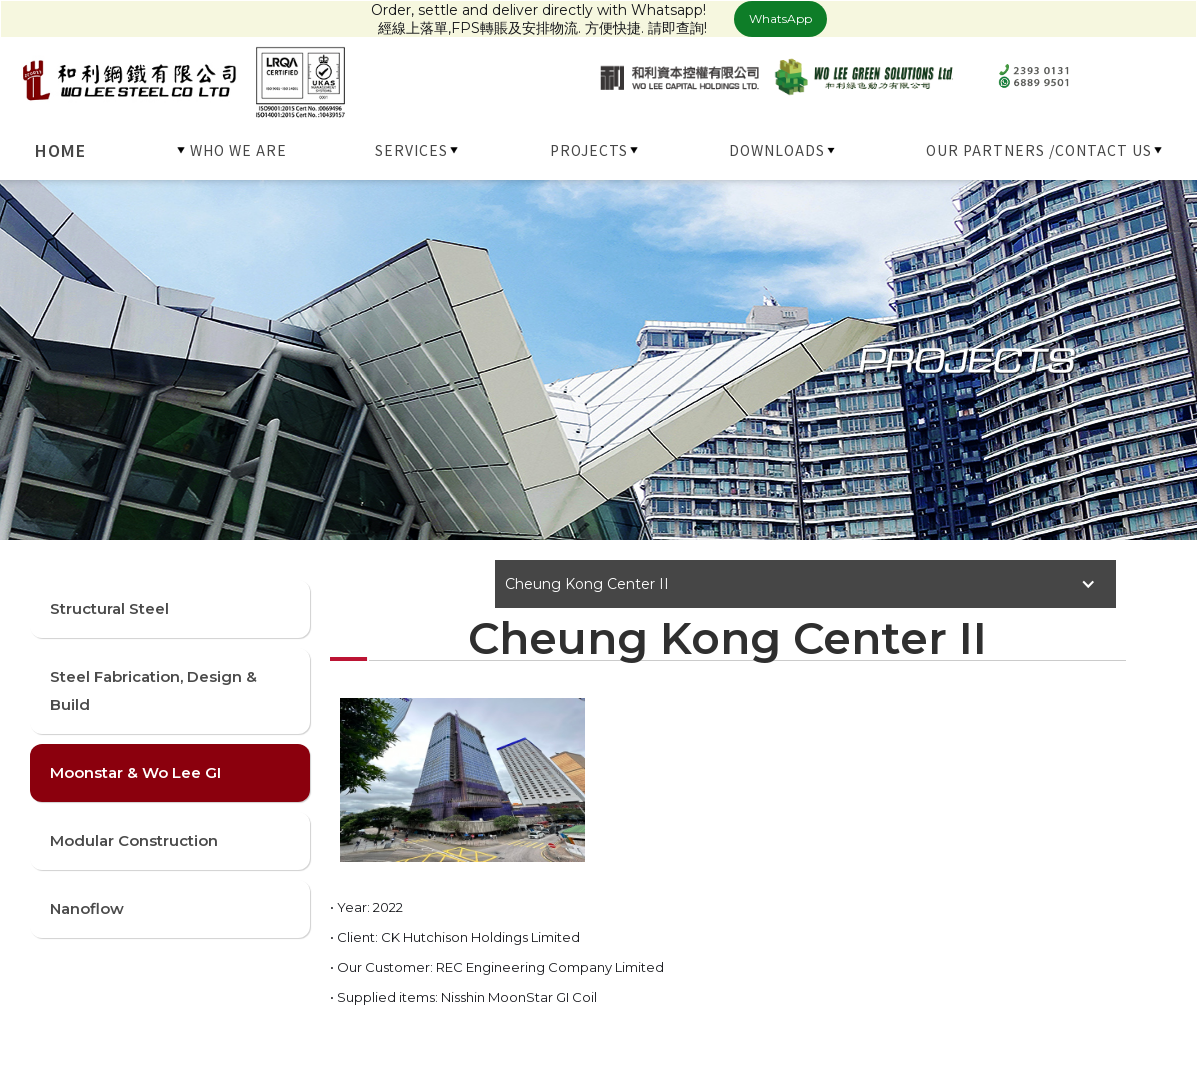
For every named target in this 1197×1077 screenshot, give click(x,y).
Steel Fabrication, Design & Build (153, 690)
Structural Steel (109, 608)
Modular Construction (134, 840)
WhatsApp (780, 18)
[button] (233, 150)
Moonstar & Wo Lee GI (135, 772)
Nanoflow (87, 908)
